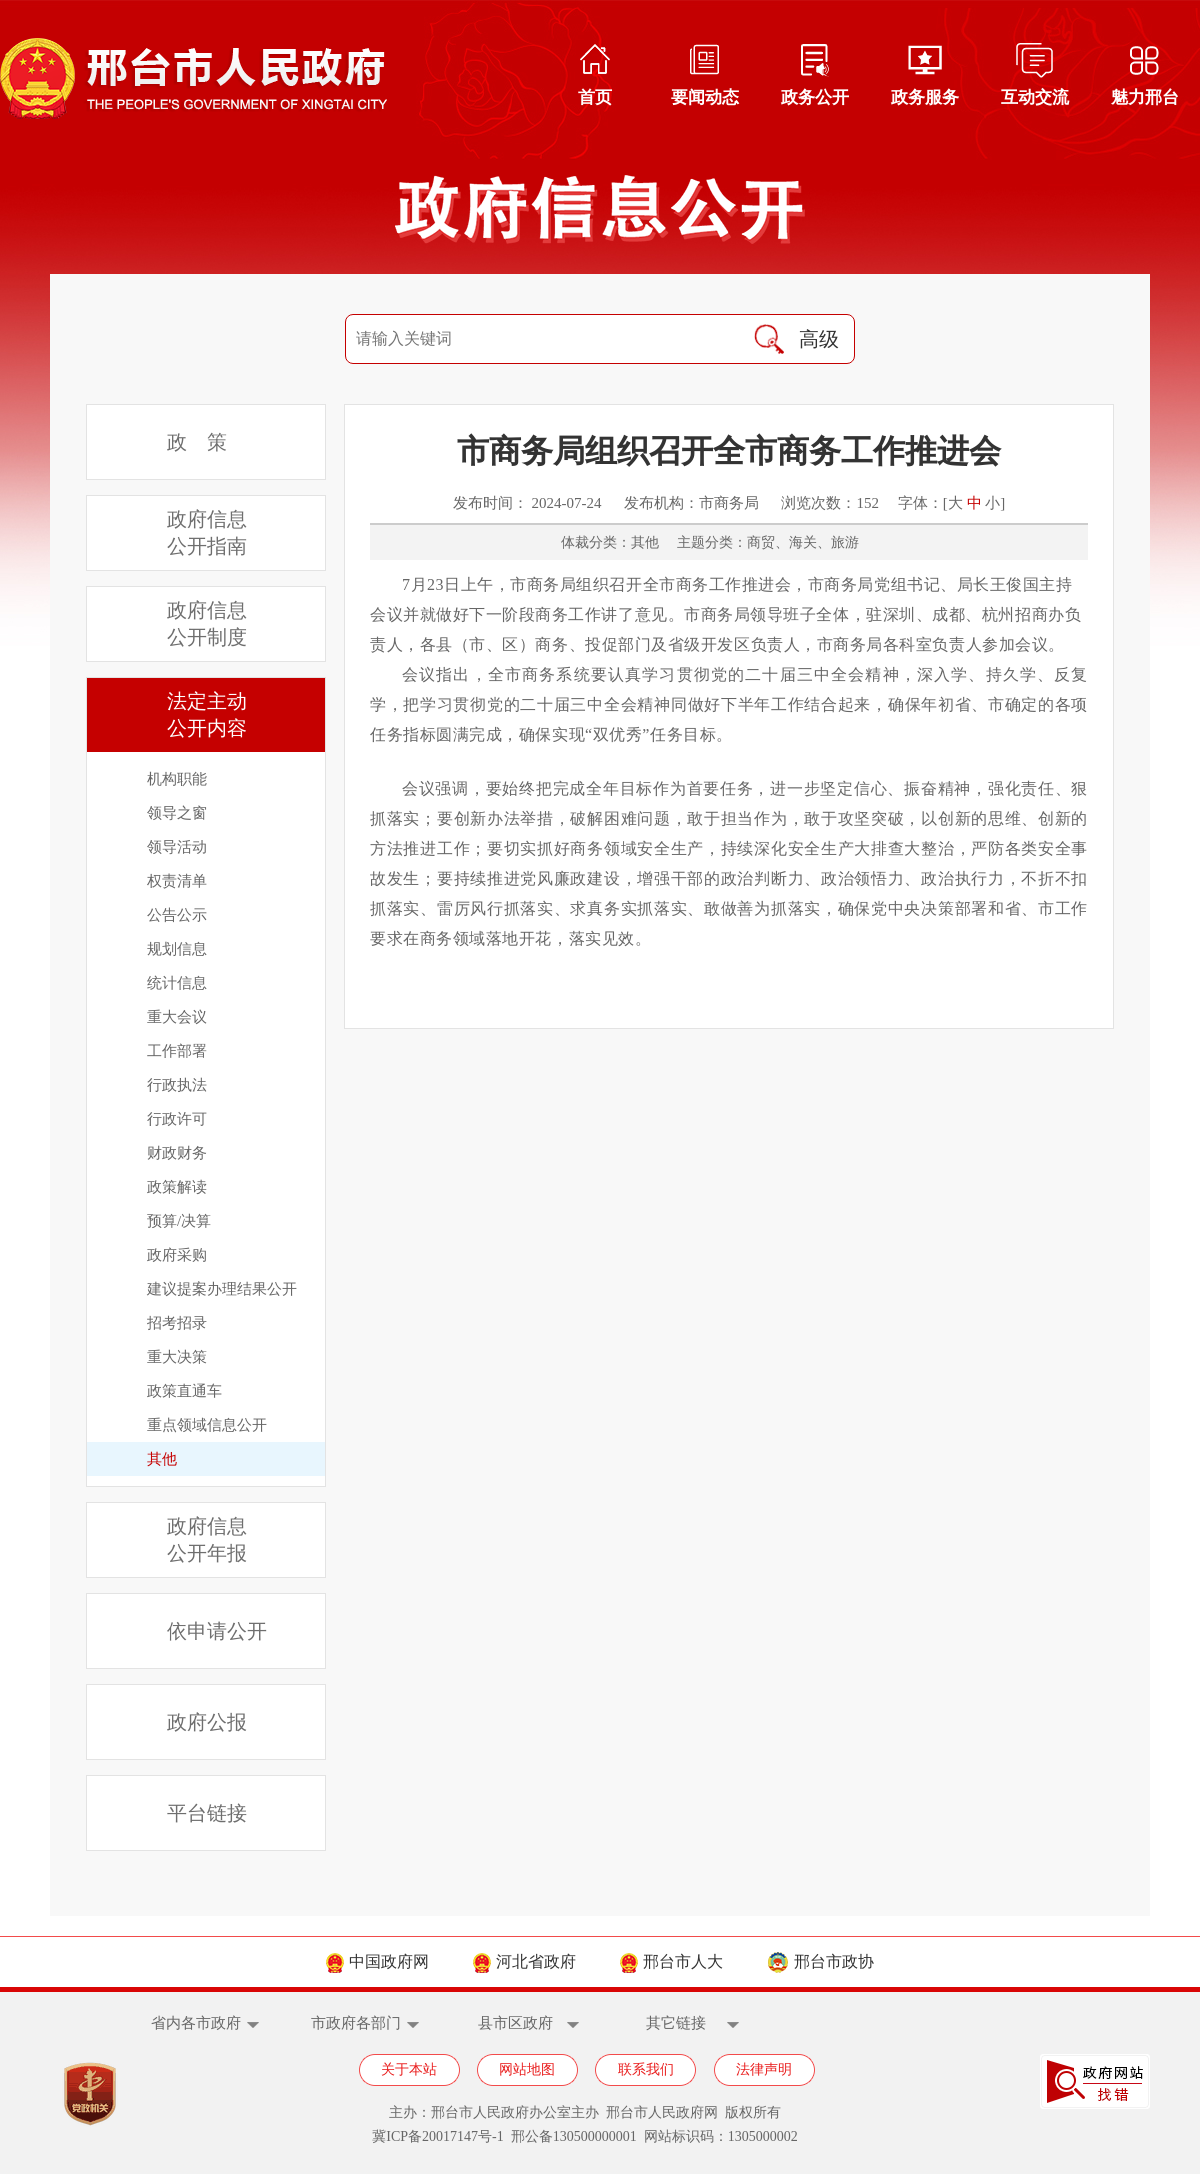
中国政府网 (377, 1961)
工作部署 (177, 1051)
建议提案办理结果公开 (222, 1289)
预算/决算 (179, 1221)
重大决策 (177, 1357)
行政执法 (177, 1085)
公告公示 (177, 915)
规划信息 (177, 949)
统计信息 (177, 983)
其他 (162, 1459)
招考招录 (177, 1323)
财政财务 (177, 1153)
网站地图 (527, 2069)
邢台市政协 (820, 1961)
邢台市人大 (671, 1961)
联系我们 (646, 2069)
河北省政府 (524, 1961)
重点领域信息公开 (207, 1425)
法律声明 (764, 2069)
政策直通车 (184, 1391)
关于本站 (409, 2069)
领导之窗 (177, 813)
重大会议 (177, 1017)
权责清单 (177, 881)
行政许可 (177, 1119)
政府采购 (177, 1255)
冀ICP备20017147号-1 (437, 2136)
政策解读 (177, 1187)
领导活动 (177, 847)
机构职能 (177, 779)
